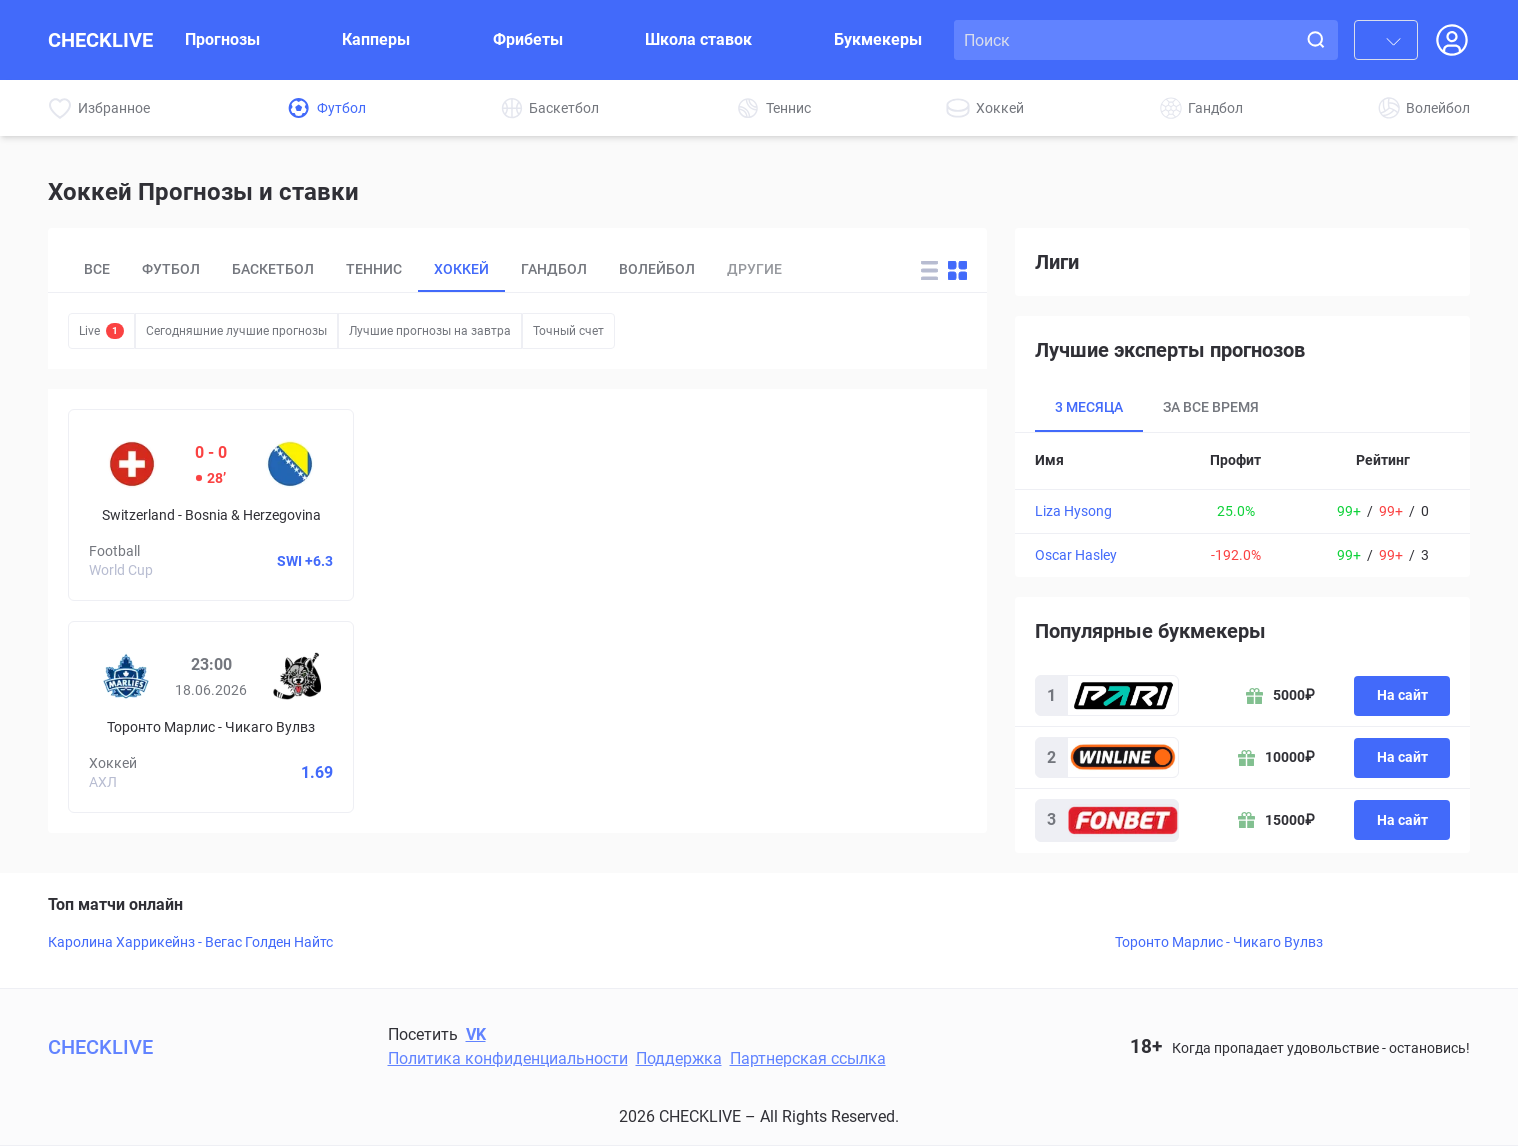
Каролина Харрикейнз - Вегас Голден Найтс (190, 942)
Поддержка (679, 1058)
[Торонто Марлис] (126, 676)
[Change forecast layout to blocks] (957, 270)
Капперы (376, 39)
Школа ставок (698, 39)
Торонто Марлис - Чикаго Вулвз (1219, 942)
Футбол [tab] (171, 269)
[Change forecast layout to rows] (929, 270)
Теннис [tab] (374, 269)
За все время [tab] (1211, 407)
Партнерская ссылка (808, 1058)
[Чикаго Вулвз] (297, 676)
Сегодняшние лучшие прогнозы (236, 331)
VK (476, 1034)
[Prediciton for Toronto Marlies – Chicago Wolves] (211, 717)
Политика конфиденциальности (508, 1058)
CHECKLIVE (100, 40)
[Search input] (1128, 40)
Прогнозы (222, 39)
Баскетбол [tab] (273, 269)
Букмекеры (878, 39)
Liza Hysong (1073, 511)
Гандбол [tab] (554, 269)
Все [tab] (97, 269)
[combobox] (1386, 40)
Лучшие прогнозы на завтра (430, 331)
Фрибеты (528, 39)
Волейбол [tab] (657, 269)
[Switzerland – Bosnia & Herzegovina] (211, 505)
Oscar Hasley (1076, 555)
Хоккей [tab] (461, 269)
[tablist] (480, 270)
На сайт (1402, 695)
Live (101, 331)
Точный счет (568, 331)
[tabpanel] (1242, 505)
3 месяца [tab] (1089, 407)
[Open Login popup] (1452, 40)
